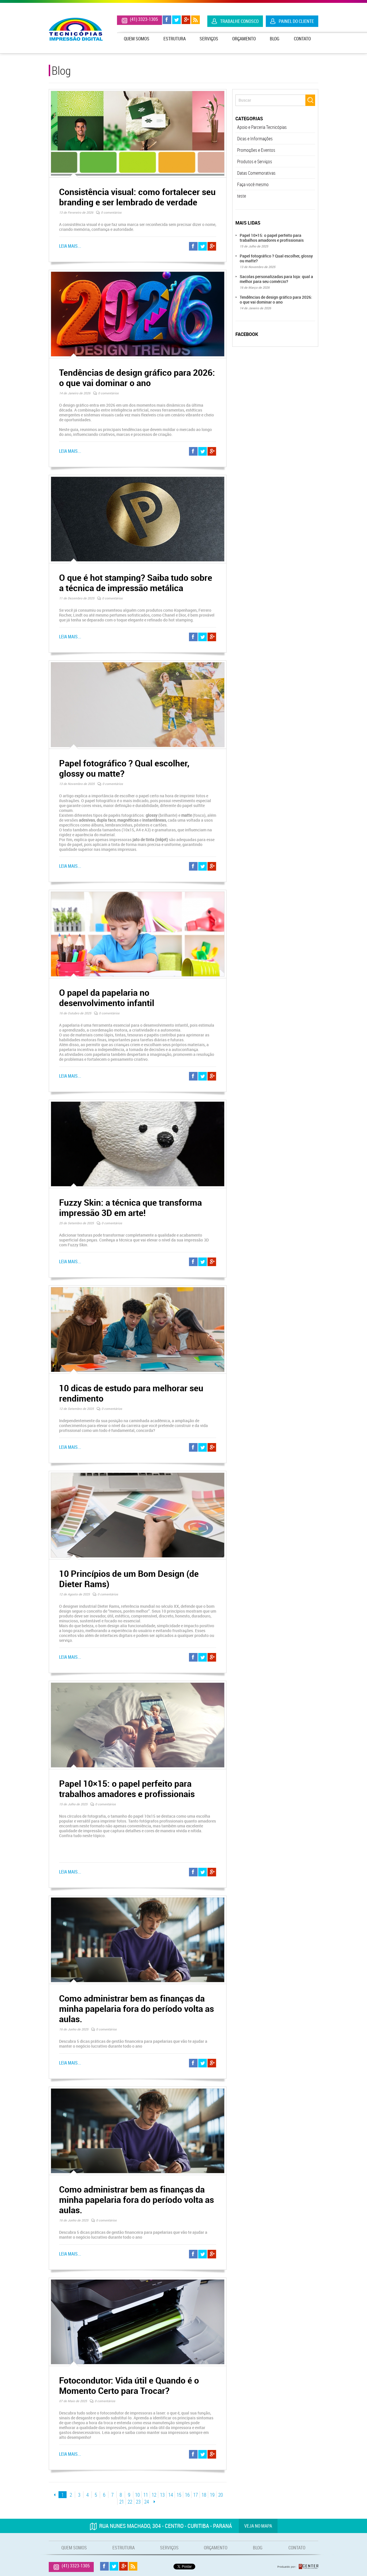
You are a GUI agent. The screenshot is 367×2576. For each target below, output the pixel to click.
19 (212, 2494)
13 (162, 2494)
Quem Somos (136, 39)
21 (121, 2501)
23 (138, 2501)
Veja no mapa (258, 2526)
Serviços (209, 39)
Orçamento (244, 39)
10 (137, 2494)
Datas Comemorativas (256, 173)
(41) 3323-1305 (144, 19)
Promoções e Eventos (256, 150)
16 (187, 2494)
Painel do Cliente (296, 21)
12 (154, 2494)
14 (170, 2494)
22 (130, 2501)
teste (241, 196)
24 (146, 2501)
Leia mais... (70, 246)
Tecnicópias (76, 29)
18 (204, 2494)
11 (145, 2494)
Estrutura (174, 39)
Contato (302, 39)
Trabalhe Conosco (239, 21)
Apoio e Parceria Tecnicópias (262, 127)
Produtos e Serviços (254, 161)
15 (179, 2494)
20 (220, 2494)
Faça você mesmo (253, 184)
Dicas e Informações (255, 138)
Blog (274, 39)
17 (195, 2494)
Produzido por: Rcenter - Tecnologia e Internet (298, 2566)
